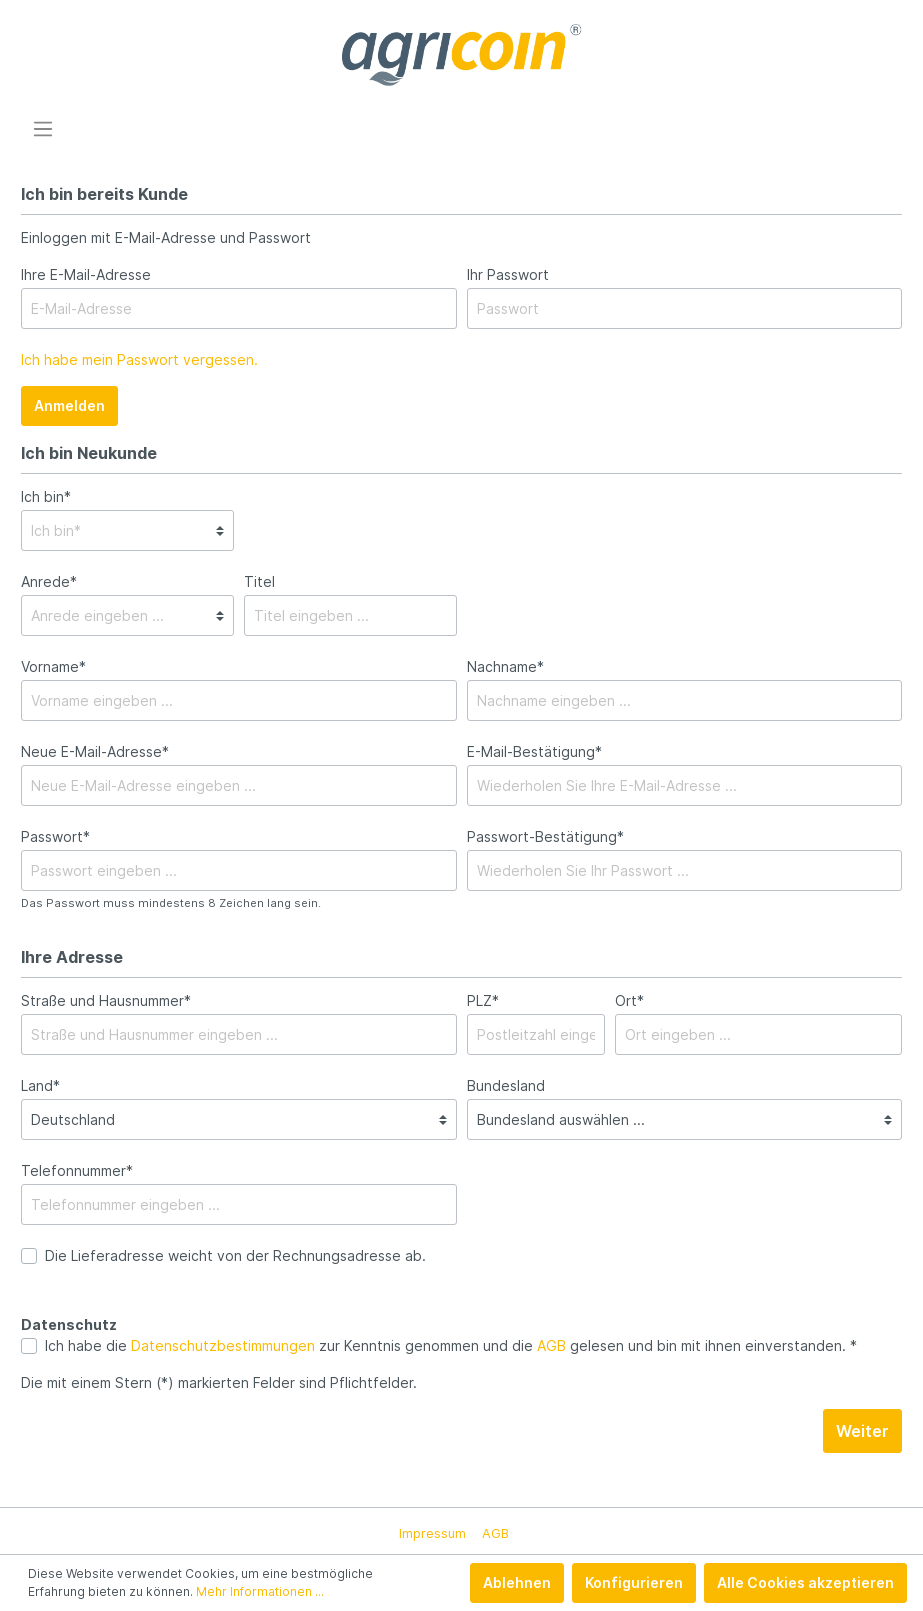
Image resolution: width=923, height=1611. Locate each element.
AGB (551, 1345)
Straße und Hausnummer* (106, 1000)
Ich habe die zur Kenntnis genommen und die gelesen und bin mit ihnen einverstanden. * (451, 1345)
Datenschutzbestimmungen (223, 1345)
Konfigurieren (634, 1582)
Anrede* (49, 581)
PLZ (483, 1000)
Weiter (862, 1431)
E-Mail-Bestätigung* (534, 751)
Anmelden (69, 405)
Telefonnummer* (77, 1170)
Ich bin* (46, 496)
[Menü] (43, 129)
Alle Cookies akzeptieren (805, 1582)
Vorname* (53, 666)
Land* (40, 1085)
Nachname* (505, 666)
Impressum (432, 1533)
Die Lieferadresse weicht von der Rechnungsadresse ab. (235, 1255)
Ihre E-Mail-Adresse (86, 274)
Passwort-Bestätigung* (545, 836)
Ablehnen (517, 1582)
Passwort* (55, 836)
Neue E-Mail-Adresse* (95, 751)
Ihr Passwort (508, 274)
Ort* (629, 1000)
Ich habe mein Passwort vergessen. (139, 359)
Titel (259, 581)
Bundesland (506, 1085)
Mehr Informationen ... (260, 1591)
